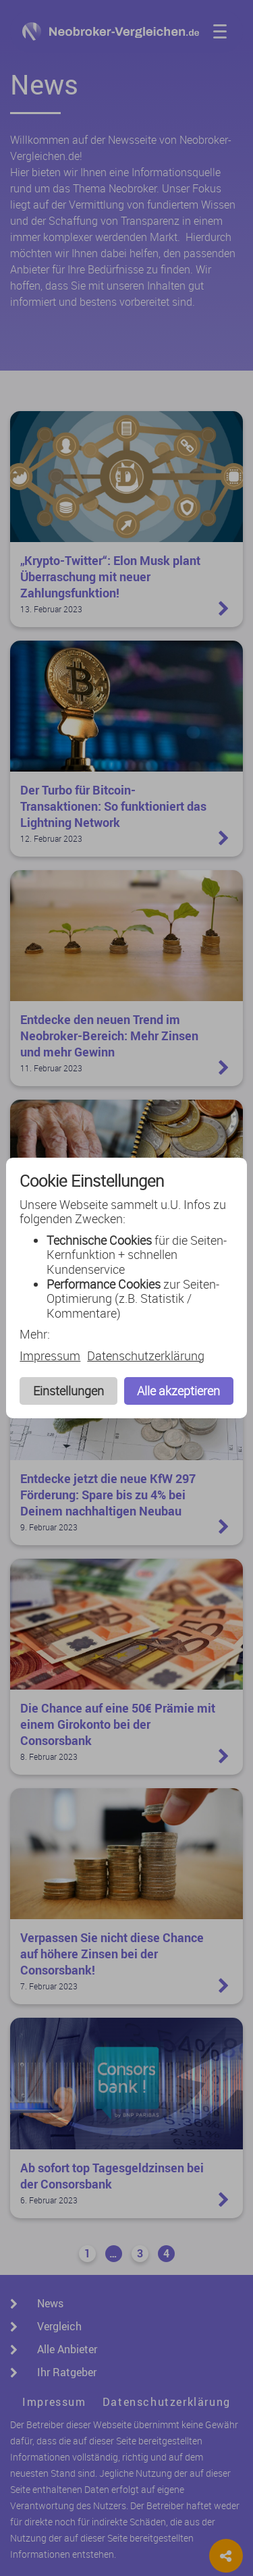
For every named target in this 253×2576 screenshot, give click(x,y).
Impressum (50, 1356)
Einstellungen (68, 1391)
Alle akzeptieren (178, 1391)
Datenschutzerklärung (145, 1356)
